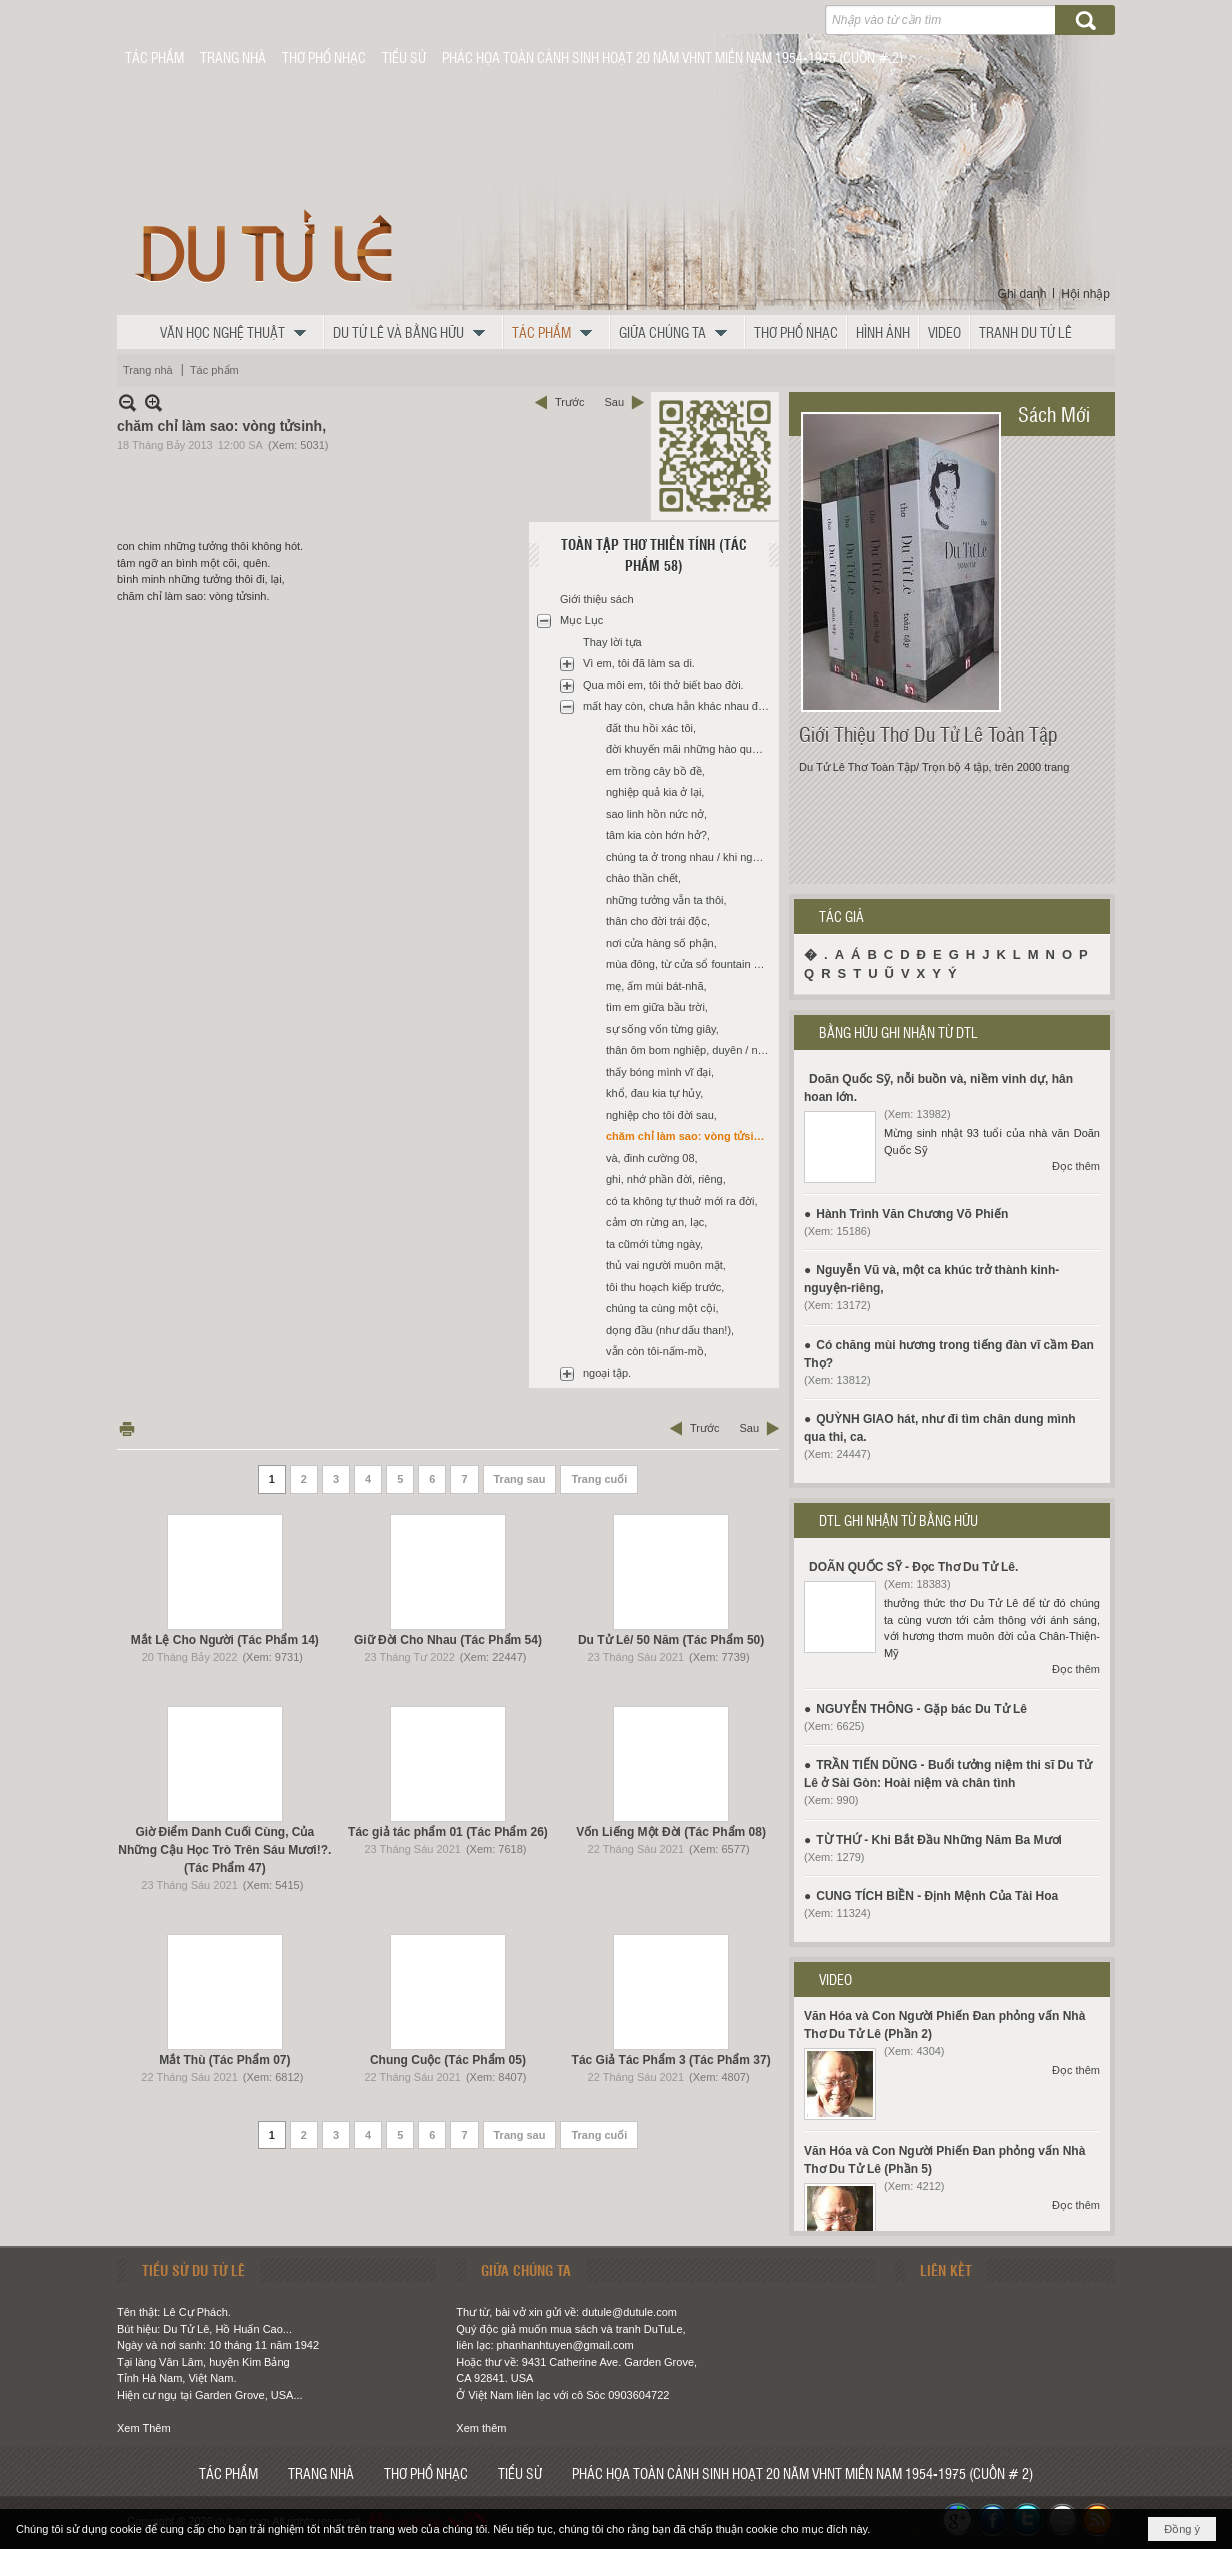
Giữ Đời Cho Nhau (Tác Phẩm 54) (448, 1640)
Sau (614, 402)
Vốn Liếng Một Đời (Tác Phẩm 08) (671, 1832)
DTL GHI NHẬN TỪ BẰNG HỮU (898, 1520)
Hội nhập (1085, 294)
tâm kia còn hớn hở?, (658, 835)
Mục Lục (581, 620)
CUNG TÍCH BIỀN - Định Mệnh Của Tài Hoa (937, 1896)
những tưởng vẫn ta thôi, (666, 900)
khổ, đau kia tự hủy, (654, 1093)
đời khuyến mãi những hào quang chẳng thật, (690, 749)
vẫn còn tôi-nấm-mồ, (656, 1351)
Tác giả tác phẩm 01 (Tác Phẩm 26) (448, 1832)
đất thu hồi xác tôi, (651, 728)
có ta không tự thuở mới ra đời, (682, 1201)
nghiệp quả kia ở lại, (655, 792)
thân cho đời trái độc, (658, 921)
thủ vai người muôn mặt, (666, 1265)
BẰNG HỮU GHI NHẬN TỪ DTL (898, 1032)
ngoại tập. (607, 1373)
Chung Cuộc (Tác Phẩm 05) (448, 2060)
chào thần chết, (643, 878)
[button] (238, 332)
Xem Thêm (144, 2428)
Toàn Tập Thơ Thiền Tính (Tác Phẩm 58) (654, 554)
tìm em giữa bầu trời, (657, 1007)
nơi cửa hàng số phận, (661, 943)
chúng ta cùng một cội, (662, 1308)
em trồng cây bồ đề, (655, 771)
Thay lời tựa (612, 642)
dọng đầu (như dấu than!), (670, 1330)
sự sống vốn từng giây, (662, 1029)
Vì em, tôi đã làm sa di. (639, 663)
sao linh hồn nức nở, (656, 814)
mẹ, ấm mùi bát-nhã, (656, 986)
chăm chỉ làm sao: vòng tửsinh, (688, 1136)
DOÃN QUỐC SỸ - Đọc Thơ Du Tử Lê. (913, 1567)
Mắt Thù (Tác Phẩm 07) (224, 2060)
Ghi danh (1022, 294)
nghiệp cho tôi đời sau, (661, 1115)
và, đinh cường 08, (652, 1158)
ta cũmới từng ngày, (654, 1244)
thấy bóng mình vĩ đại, (660, 1072)
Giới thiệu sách (597, 599)
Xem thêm (481, 2428)
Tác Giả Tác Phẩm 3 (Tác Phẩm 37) (671, 2060)
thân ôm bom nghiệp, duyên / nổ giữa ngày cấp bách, (690, 1050)
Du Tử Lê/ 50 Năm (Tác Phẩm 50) (671, 1640)
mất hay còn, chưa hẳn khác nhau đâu (676, 706)
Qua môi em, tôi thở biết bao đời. (663, 685)
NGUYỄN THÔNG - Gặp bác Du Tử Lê (921, 1709)
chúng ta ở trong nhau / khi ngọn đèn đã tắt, (690, 857)
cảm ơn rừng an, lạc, (656, 1222)
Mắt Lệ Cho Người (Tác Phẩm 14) (225, 1640)
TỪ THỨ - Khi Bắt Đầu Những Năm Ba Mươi (939, 1840)
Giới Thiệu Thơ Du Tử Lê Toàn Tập (928, 734)
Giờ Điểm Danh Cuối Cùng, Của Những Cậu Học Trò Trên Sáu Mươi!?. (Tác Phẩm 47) (224, 1850)
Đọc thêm (1076, 1166)
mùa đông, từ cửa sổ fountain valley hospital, (690, 964)
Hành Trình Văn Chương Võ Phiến (912, 1214)
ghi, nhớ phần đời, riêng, (666, 1179)
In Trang (127, 1428)
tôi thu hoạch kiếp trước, (665, 1287)
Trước (569, 402)
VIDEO (835, 1979)
